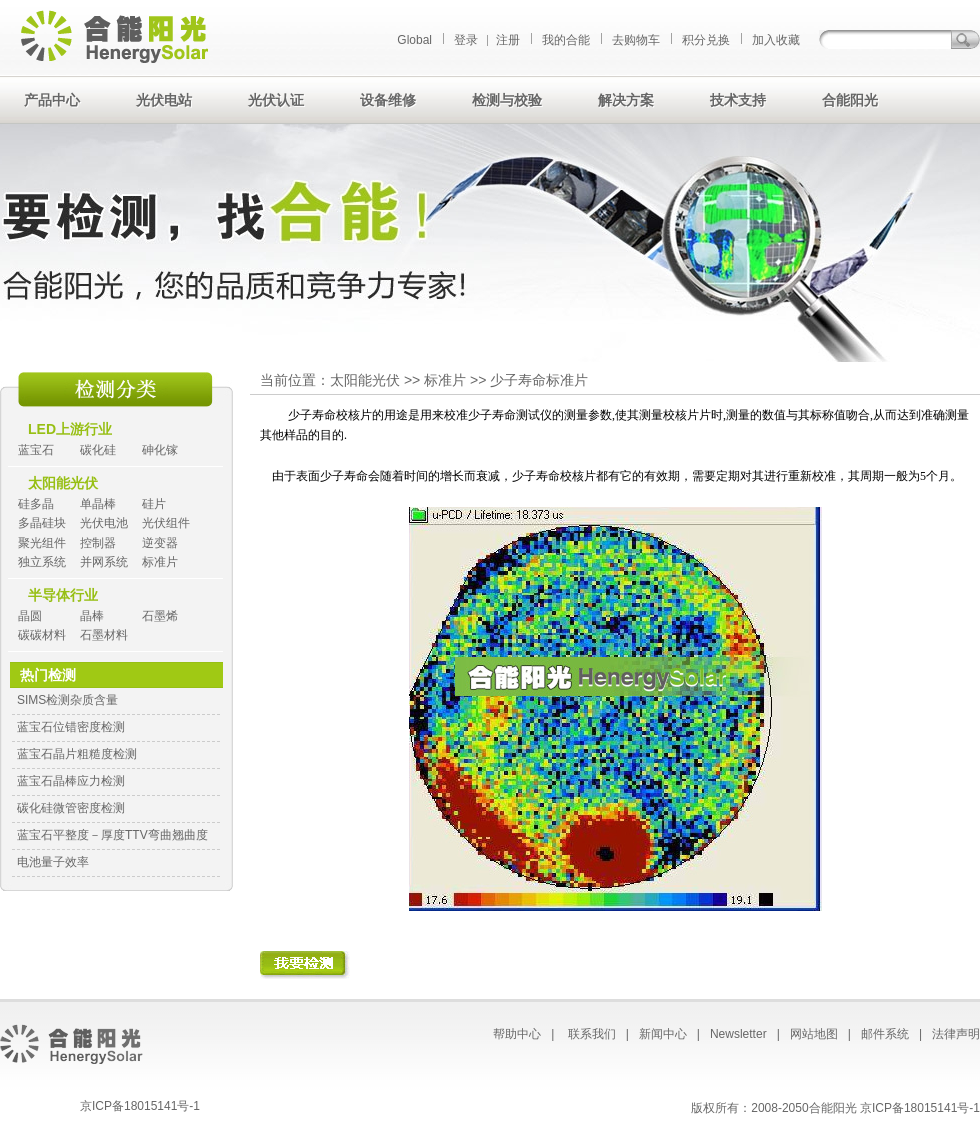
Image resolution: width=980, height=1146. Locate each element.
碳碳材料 (42, 635)
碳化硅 (98, 450)
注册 (508, 40)
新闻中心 (663, 1034)
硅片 (154, 504)
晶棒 (92, 616)
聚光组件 (42, 543)
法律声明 (956, 1034)
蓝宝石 (36, 450)
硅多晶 (36, 504)
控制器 (98, 543)
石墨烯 (160, 616)
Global (414, 40)
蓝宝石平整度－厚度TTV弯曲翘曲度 (112, 835)
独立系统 (42, 562)
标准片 (160, 562)
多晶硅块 (42, 523)
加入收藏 (776, 40)
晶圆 (30, 616)
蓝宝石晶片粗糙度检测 (77, 754)
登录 (466, 40)
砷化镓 (160, 450)
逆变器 (160, 543)
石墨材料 (104, 635)
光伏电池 (104, 523)
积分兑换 (706, 40)
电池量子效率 (53, 862)
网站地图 (814, 1034)
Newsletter (738, 1034)
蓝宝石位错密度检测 (71, 727)
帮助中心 (517, 1034)
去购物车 (636, 40)
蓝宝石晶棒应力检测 (71, 781)
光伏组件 (166, 523)
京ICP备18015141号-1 (140, 1106)
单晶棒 (98, 504)
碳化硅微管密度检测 (71, 808)
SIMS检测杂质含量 (67, 700)
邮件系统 (885, 1034)
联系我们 (592, 1034)
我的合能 (566, 40)
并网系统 (104, 562)
